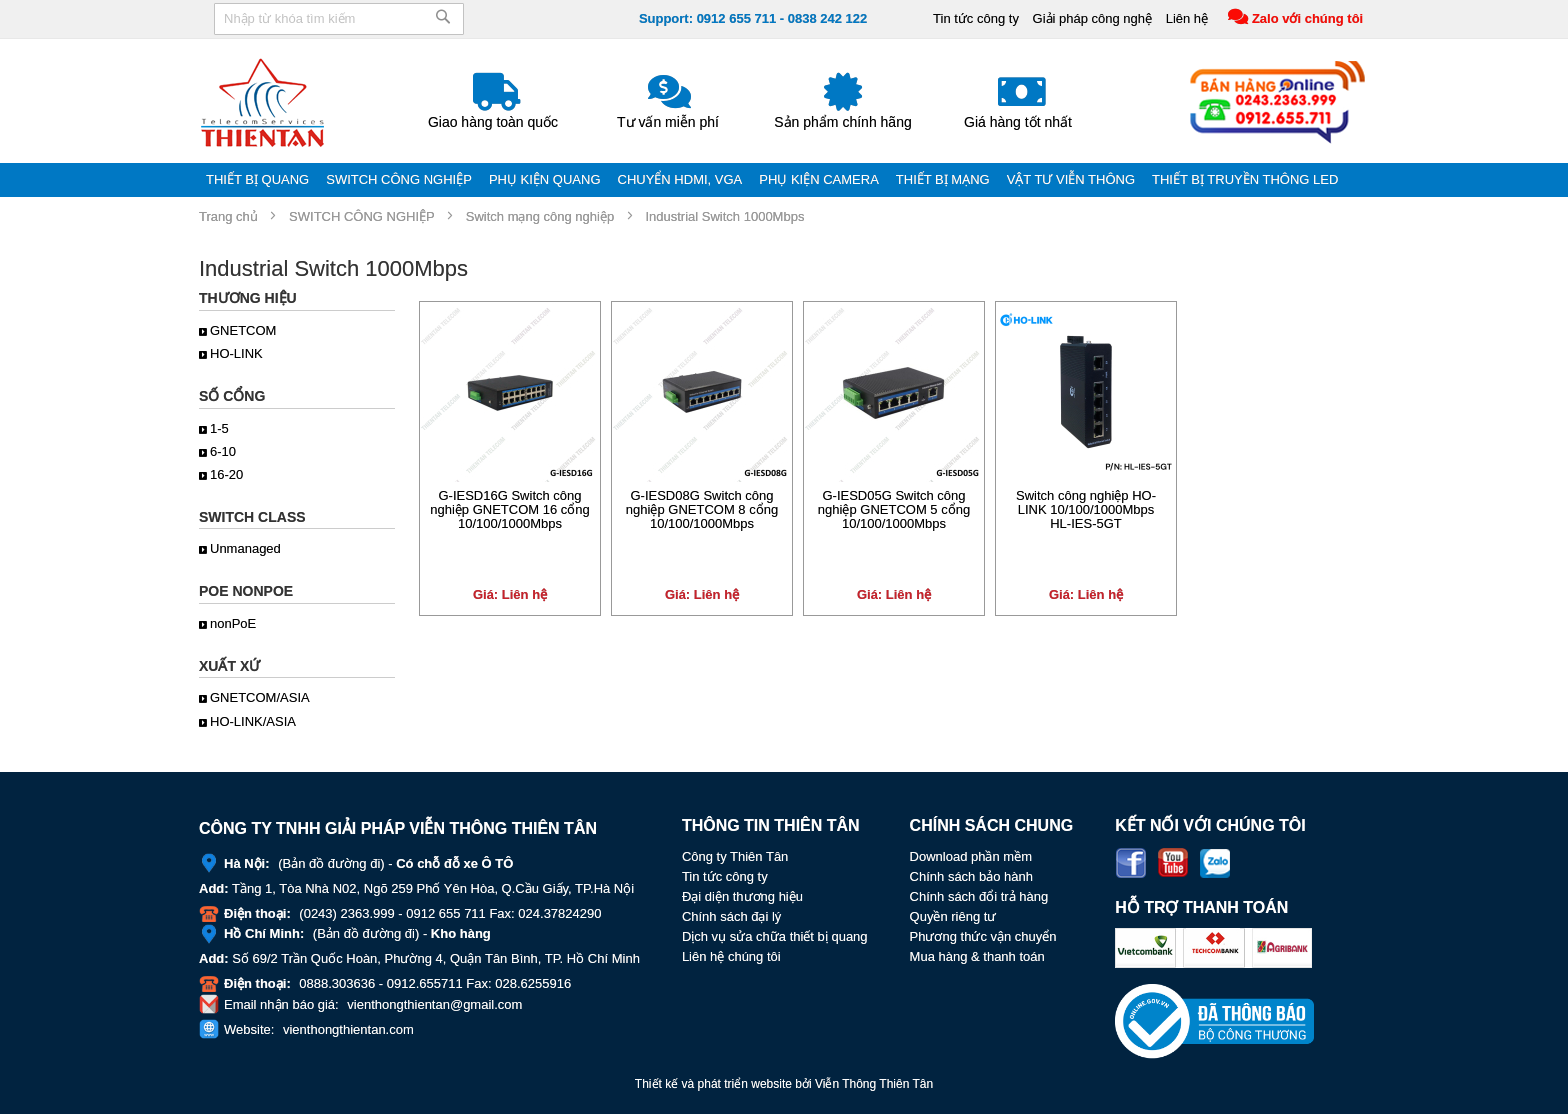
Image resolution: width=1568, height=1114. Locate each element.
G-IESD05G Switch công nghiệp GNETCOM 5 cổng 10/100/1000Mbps (894, 510)
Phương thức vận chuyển (983, 936)
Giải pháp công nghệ (1092, 18)
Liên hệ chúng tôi (731, 956)
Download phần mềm (971, 856)
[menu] (784, 180)
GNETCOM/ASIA (260, 697)
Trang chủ (228, 216)
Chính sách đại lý (732, 916)
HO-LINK (236, 353)
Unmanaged (245, 548)
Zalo (1215, 863)
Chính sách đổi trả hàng (979, 896)
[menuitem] (259, 180)
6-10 (223, 451)
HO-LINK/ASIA (253, 721)
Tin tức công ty (976, 18)
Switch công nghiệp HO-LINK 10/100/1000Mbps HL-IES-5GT (1086, 510)
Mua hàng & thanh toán (977, 956)
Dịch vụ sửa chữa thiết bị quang (775, 936)
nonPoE (233, 623)
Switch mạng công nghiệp (540, 216)
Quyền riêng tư (953, 916)
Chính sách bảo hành (971, 876)
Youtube (1173, 863)
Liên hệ (1186, 18)
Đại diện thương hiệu (742, 896)
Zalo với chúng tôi (1307, 18)
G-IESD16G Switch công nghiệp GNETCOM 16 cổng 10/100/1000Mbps (510, 510)
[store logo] (264, 102)
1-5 (219, 428)
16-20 (226, 474)
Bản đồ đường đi (332, 863)
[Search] (443, 24)
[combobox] (339, 19)
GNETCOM (243, 330)
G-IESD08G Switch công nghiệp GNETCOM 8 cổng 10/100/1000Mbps (702, 510)
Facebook (1131, 863)
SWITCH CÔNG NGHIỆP (361, 216)
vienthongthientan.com (348, 1029)
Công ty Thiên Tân (735, 856)
